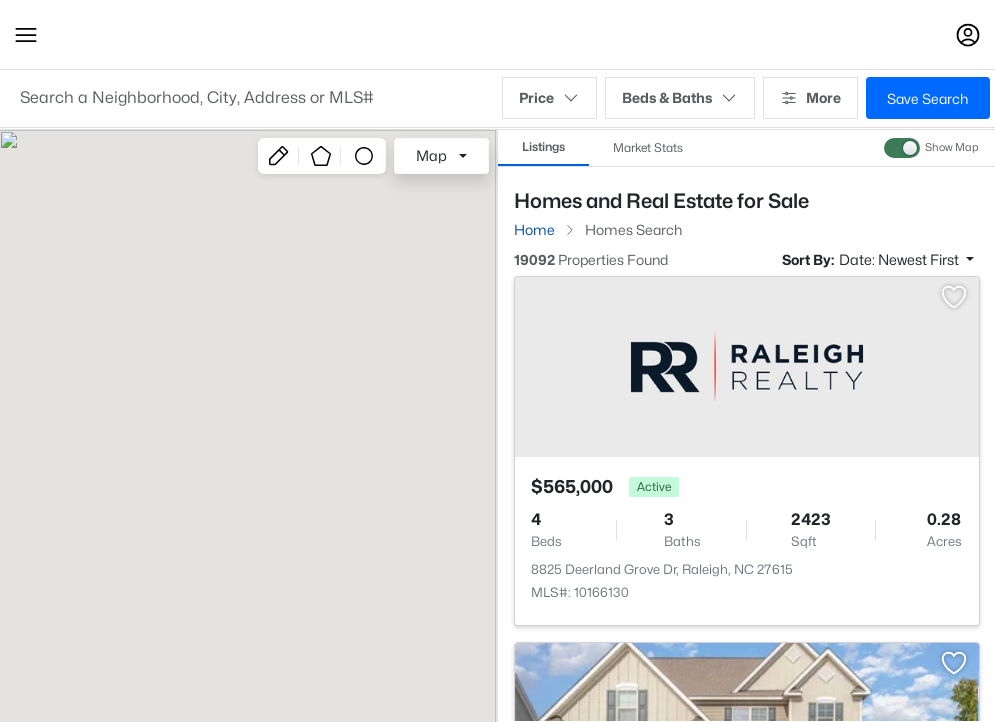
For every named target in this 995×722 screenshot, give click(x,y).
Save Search (927, 98)
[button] (26, 35)
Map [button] (431, 155)
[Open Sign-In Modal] (968, 35)
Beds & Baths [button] (680, 98)
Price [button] (549, 98)
